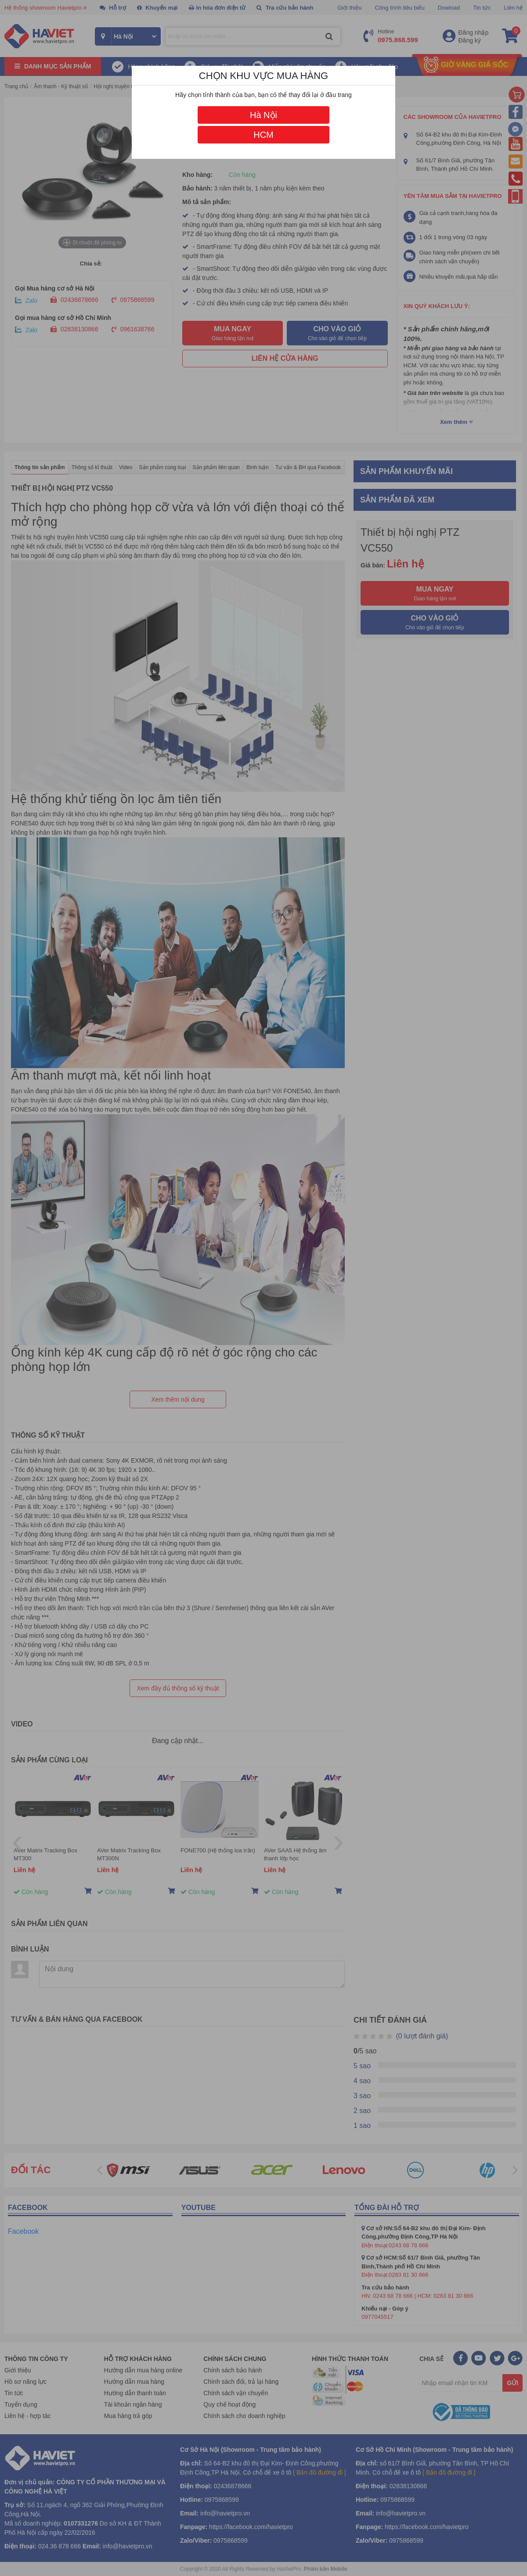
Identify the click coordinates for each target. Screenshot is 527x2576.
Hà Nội (263, 115)
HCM (263, 135)
